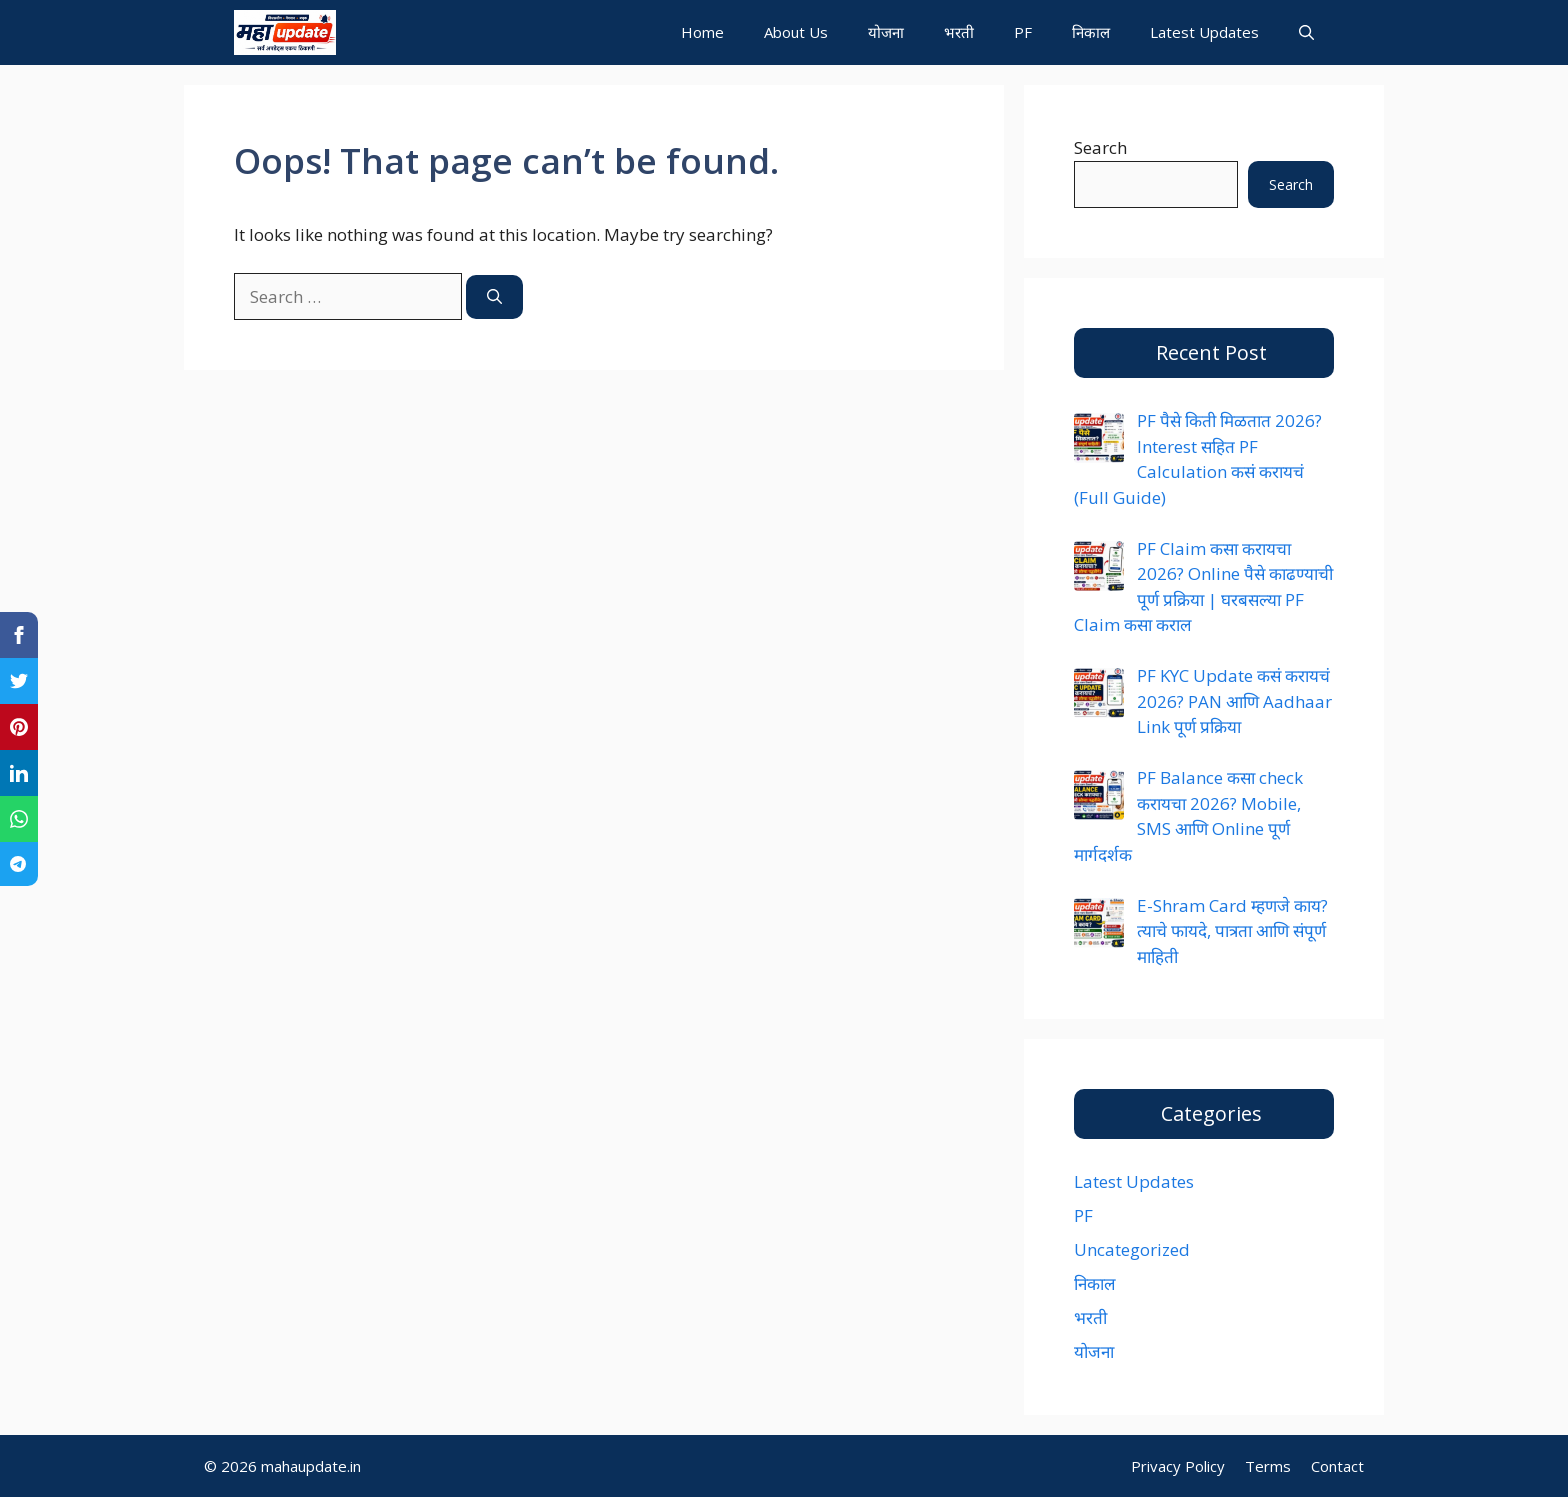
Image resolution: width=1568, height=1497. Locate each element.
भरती (959, 32)
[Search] (494, 297)
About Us (796, 32)
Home (702, 32)
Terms (1268, 1466)
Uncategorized (1132, 1249)
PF (1023, 32)
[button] (1306, 32)
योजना (886, 32)
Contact (1337, 1466)
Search (1100, 147)
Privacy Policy (1178, 1466)
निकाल (1091, 32)
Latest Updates (1204, 32)
